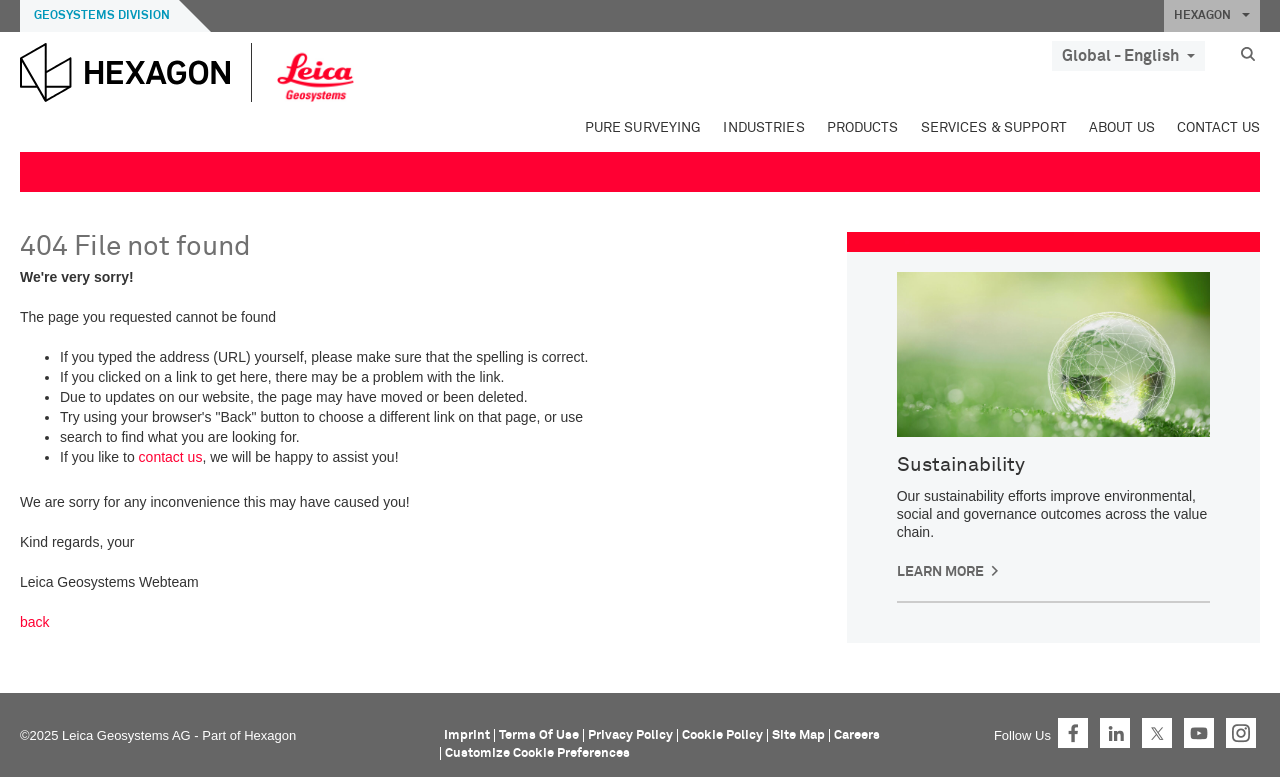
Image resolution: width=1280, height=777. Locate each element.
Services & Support (994, 128)
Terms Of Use (539, 735)
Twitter (1157, 733)
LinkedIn (1115, 733)
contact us (171, 457)
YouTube (1199, 733)
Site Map (798, 735)
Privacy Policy (630, 735)
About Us (1122, 128)
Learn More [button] (940, 572)
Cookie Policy (722, 735)
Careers (857, 735)
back (35, 622)
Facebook (1073, 733)
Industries (763, 128)
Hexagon (270, 735)
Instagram (1241, 733)
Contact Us (1218, 128)
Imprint (467, 735)
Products (863, 128)
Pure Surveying (643, 128)
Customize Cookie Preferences (537, 753)
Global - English (1128, 56)
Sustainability (961, 465)
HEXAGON (1212, 16)
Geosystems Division (102, 16)
